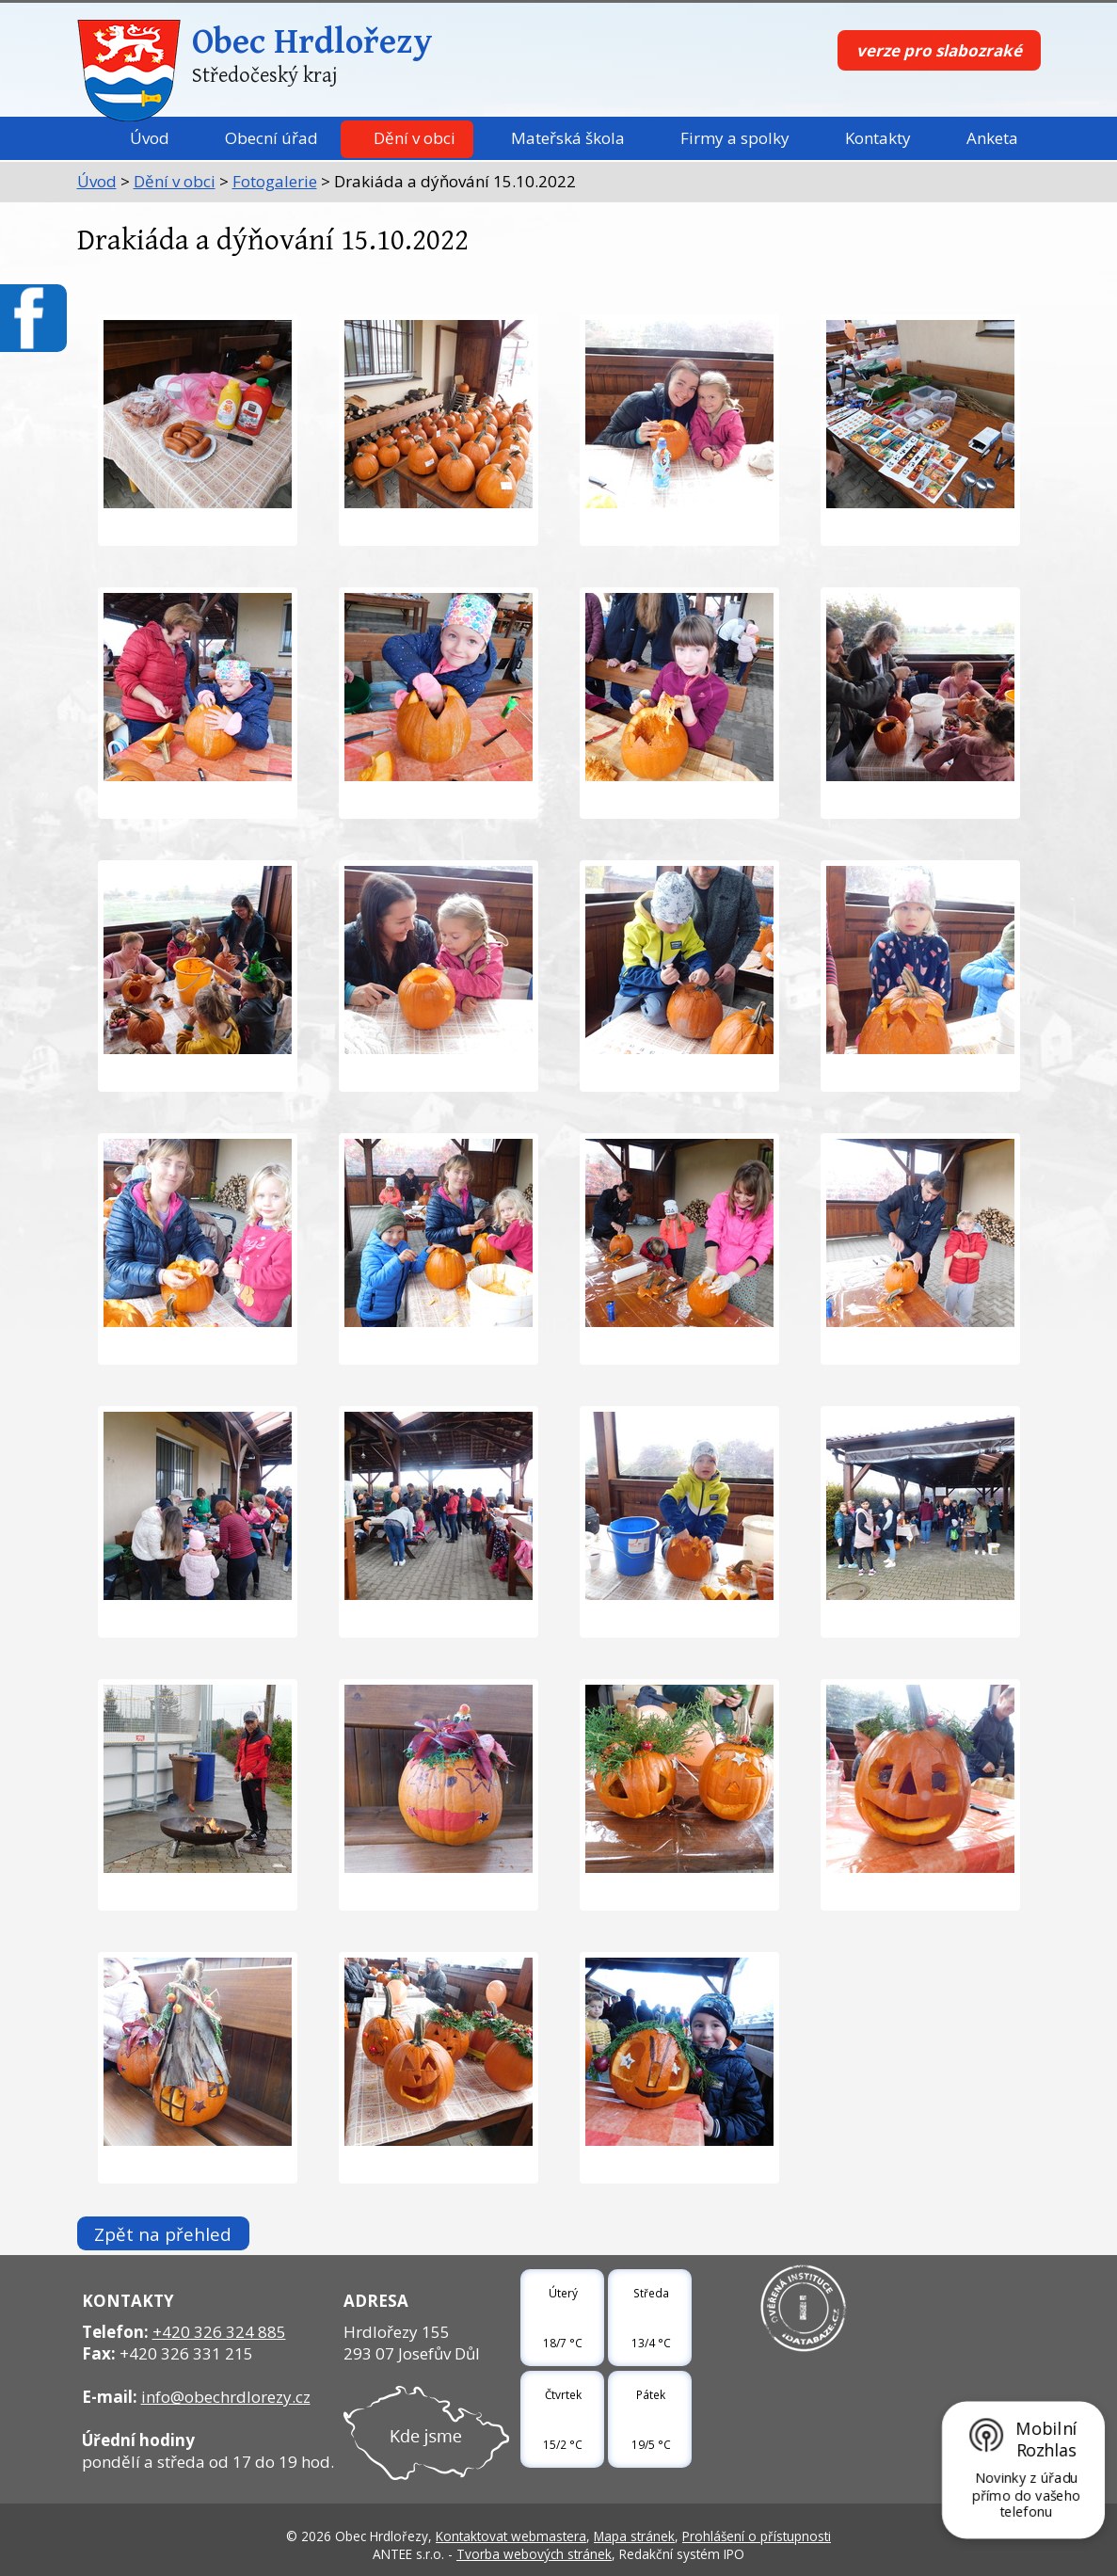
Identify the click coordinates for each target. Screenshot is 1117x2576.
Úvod (149, 138)
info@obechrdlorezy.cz (226, 2397)
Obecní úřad (271, 138)
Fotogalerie (274, 181)
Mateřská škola (568, 138)
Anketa (992, 138)
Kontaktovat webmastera (511, 2536)
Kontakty (878, 138)
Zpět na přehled (162, 2233)
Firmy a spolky (735, 138)
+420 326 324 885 (219, 2332)
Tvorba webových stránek (534, 2554)
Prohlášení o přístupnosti (756, 2536)
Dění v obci (414, 138)
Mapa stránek (634, 2536)
